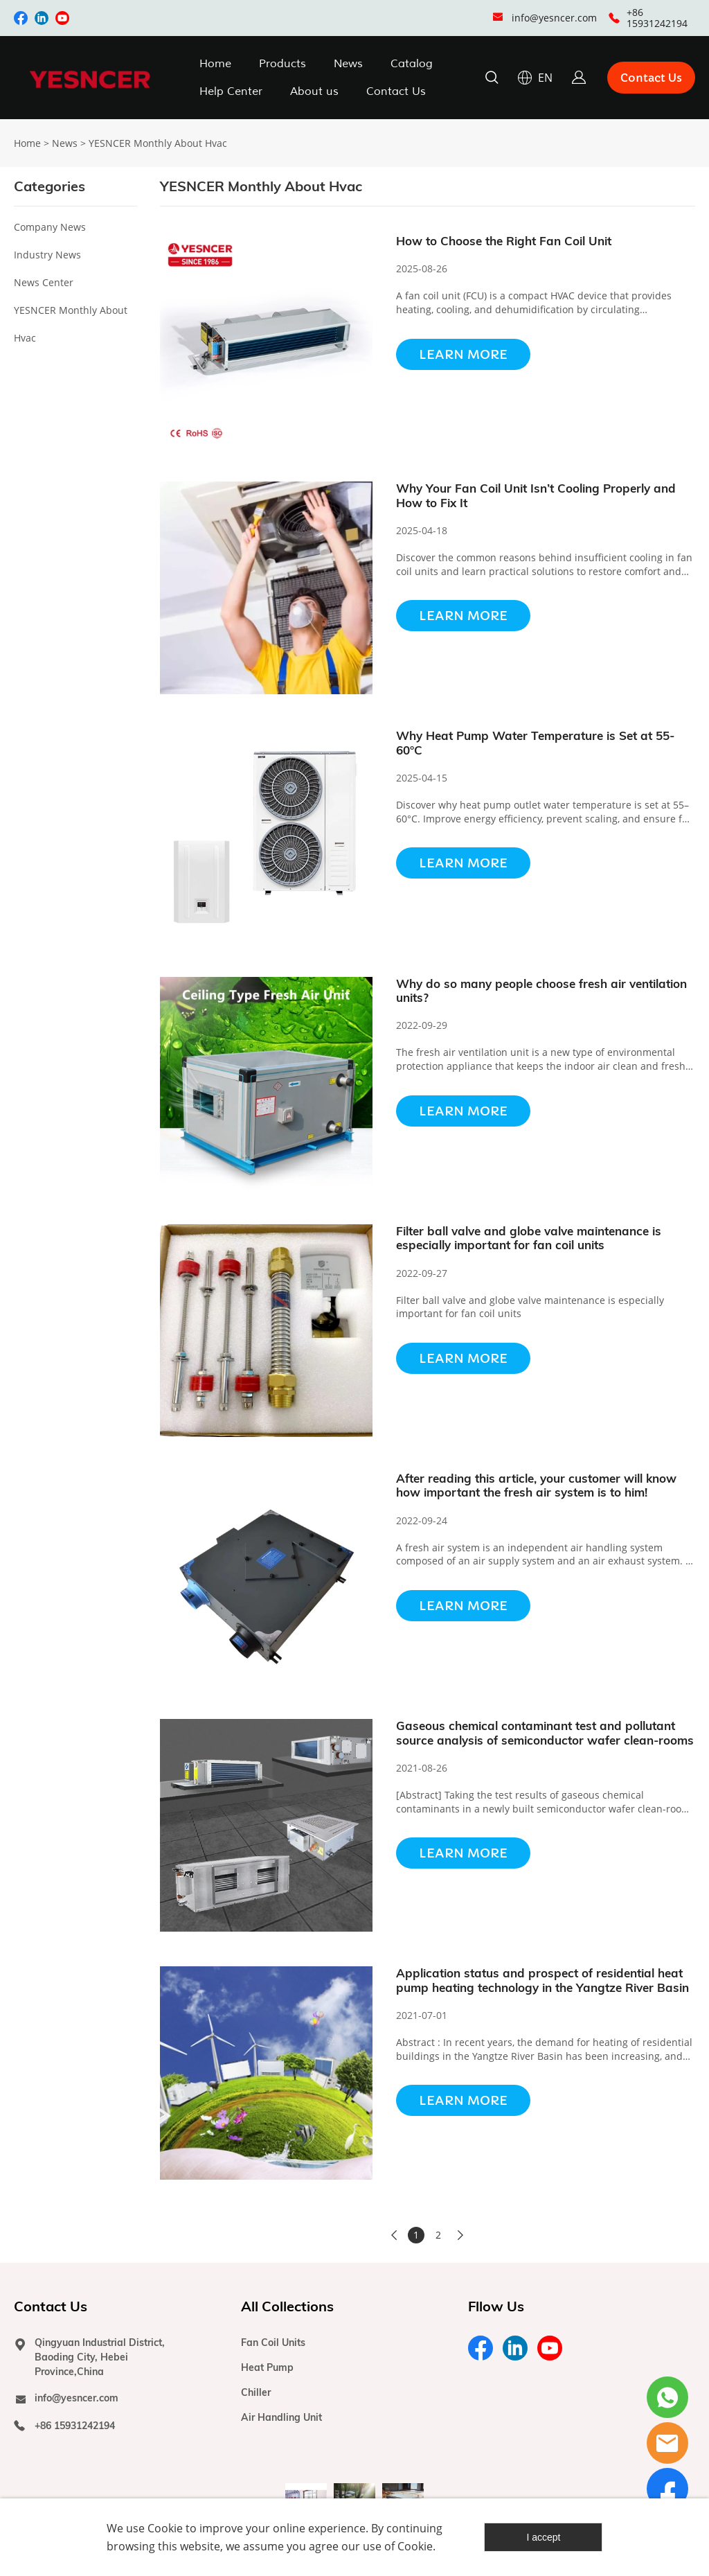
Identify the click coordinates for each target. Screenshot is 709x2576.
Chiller (256, 2392)
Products (282, 64)
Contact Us (396, 91)
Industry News (47, 254)
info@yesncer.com (554, 17)
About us (314, 91)
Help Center (230, 91)
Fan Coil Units (273, 2342)
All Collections (287, 2306)
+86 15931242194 (657, 18)
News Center (43, 282)
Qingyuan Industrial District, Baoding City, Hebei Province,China (100, 2357)
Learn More (463, 354)
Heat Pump (267, 2367)
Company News (50, 226)
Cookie (165, 2528)
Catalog (412, 64)
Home (215, 64)
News (348, 64)
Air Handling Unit (281, 2417)
